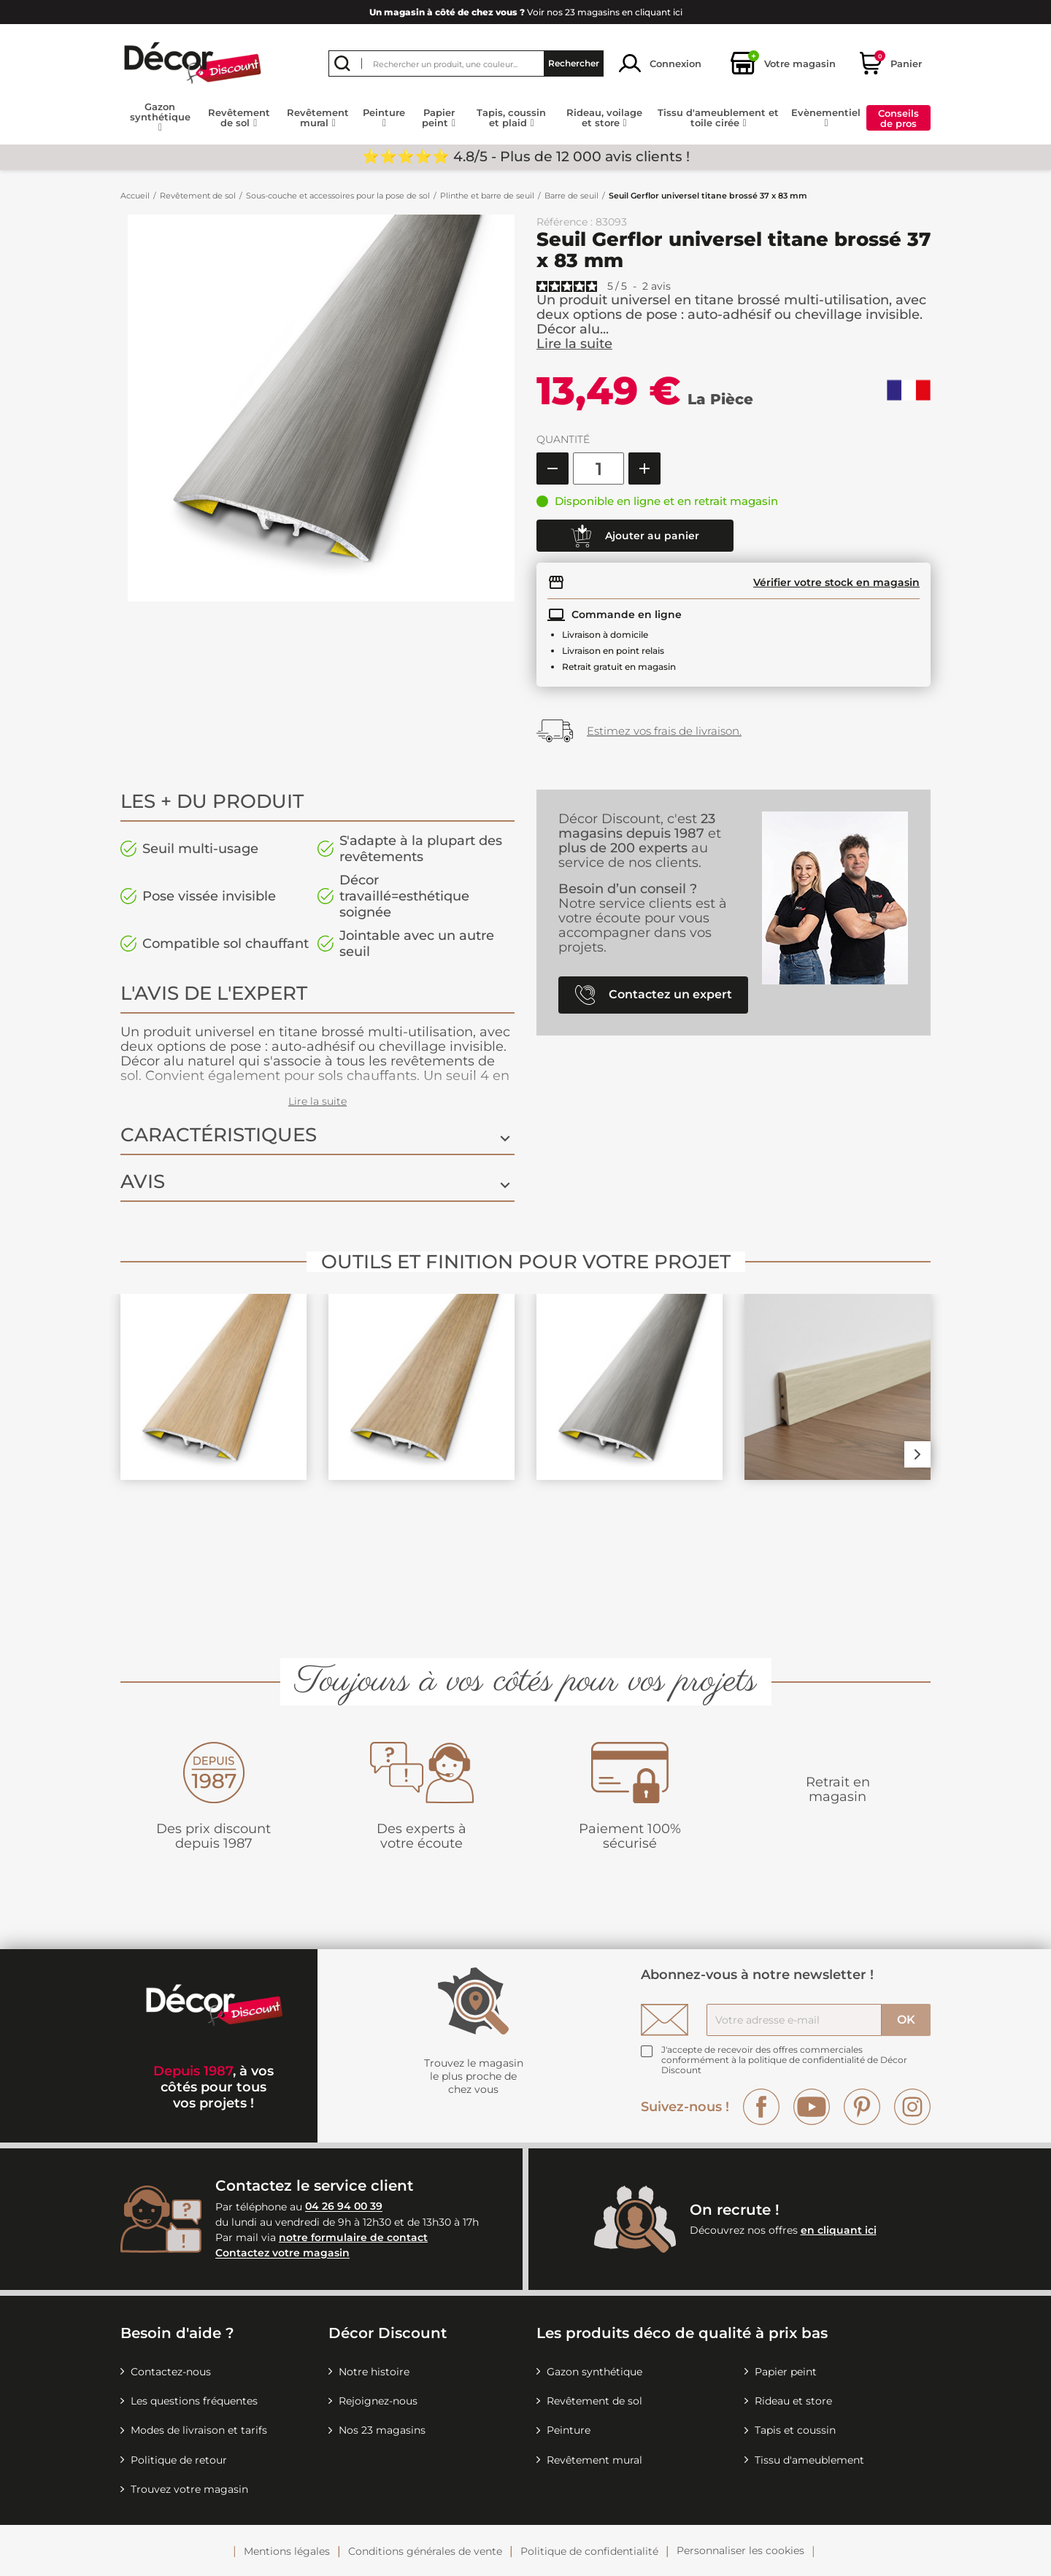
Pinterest (862, 2107)
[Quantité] (598, 468)
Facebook (761, 2107)
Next (917, 1454)
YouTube (811, 2107)
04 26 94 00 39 (343, 2206)
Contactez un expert (653, 995)
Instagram (912, 2107)
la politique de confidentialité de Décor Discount (784, 2064)
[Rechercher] (466, 63)
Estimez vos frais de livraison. (664, 731)
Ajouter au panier (635, 536)
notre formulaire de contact (353, 2237)
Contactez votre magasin (282, 2253)
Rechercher (573, 63)
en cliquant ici (839, 2230)
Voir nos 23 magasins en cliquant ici (525, 12)
